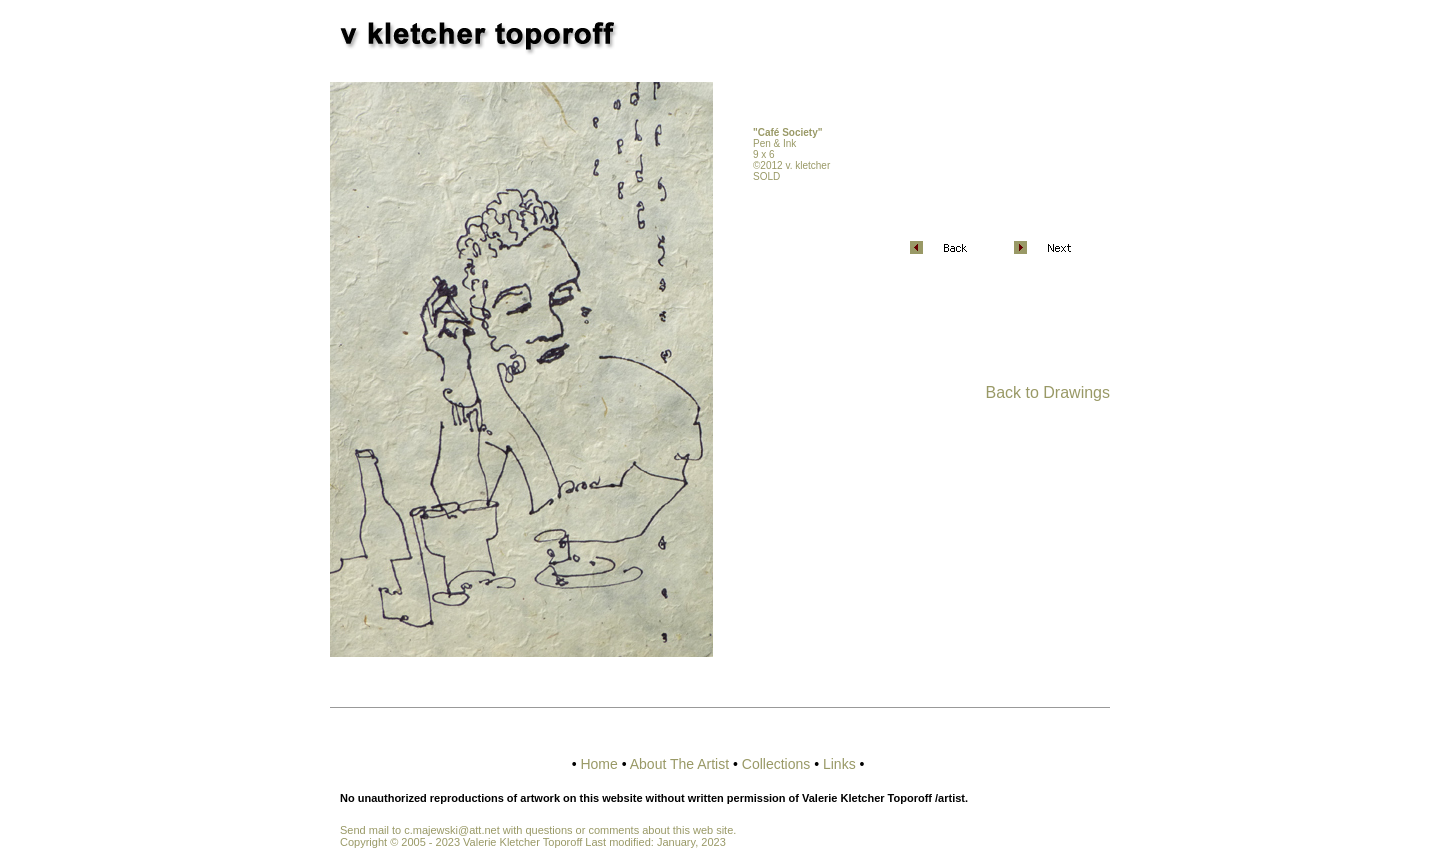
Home (598, 764)
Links (839, 764)
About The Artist (679, 764)
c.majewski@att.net (452, 830)
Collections (776, 764)
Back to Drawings (1048, 392)
